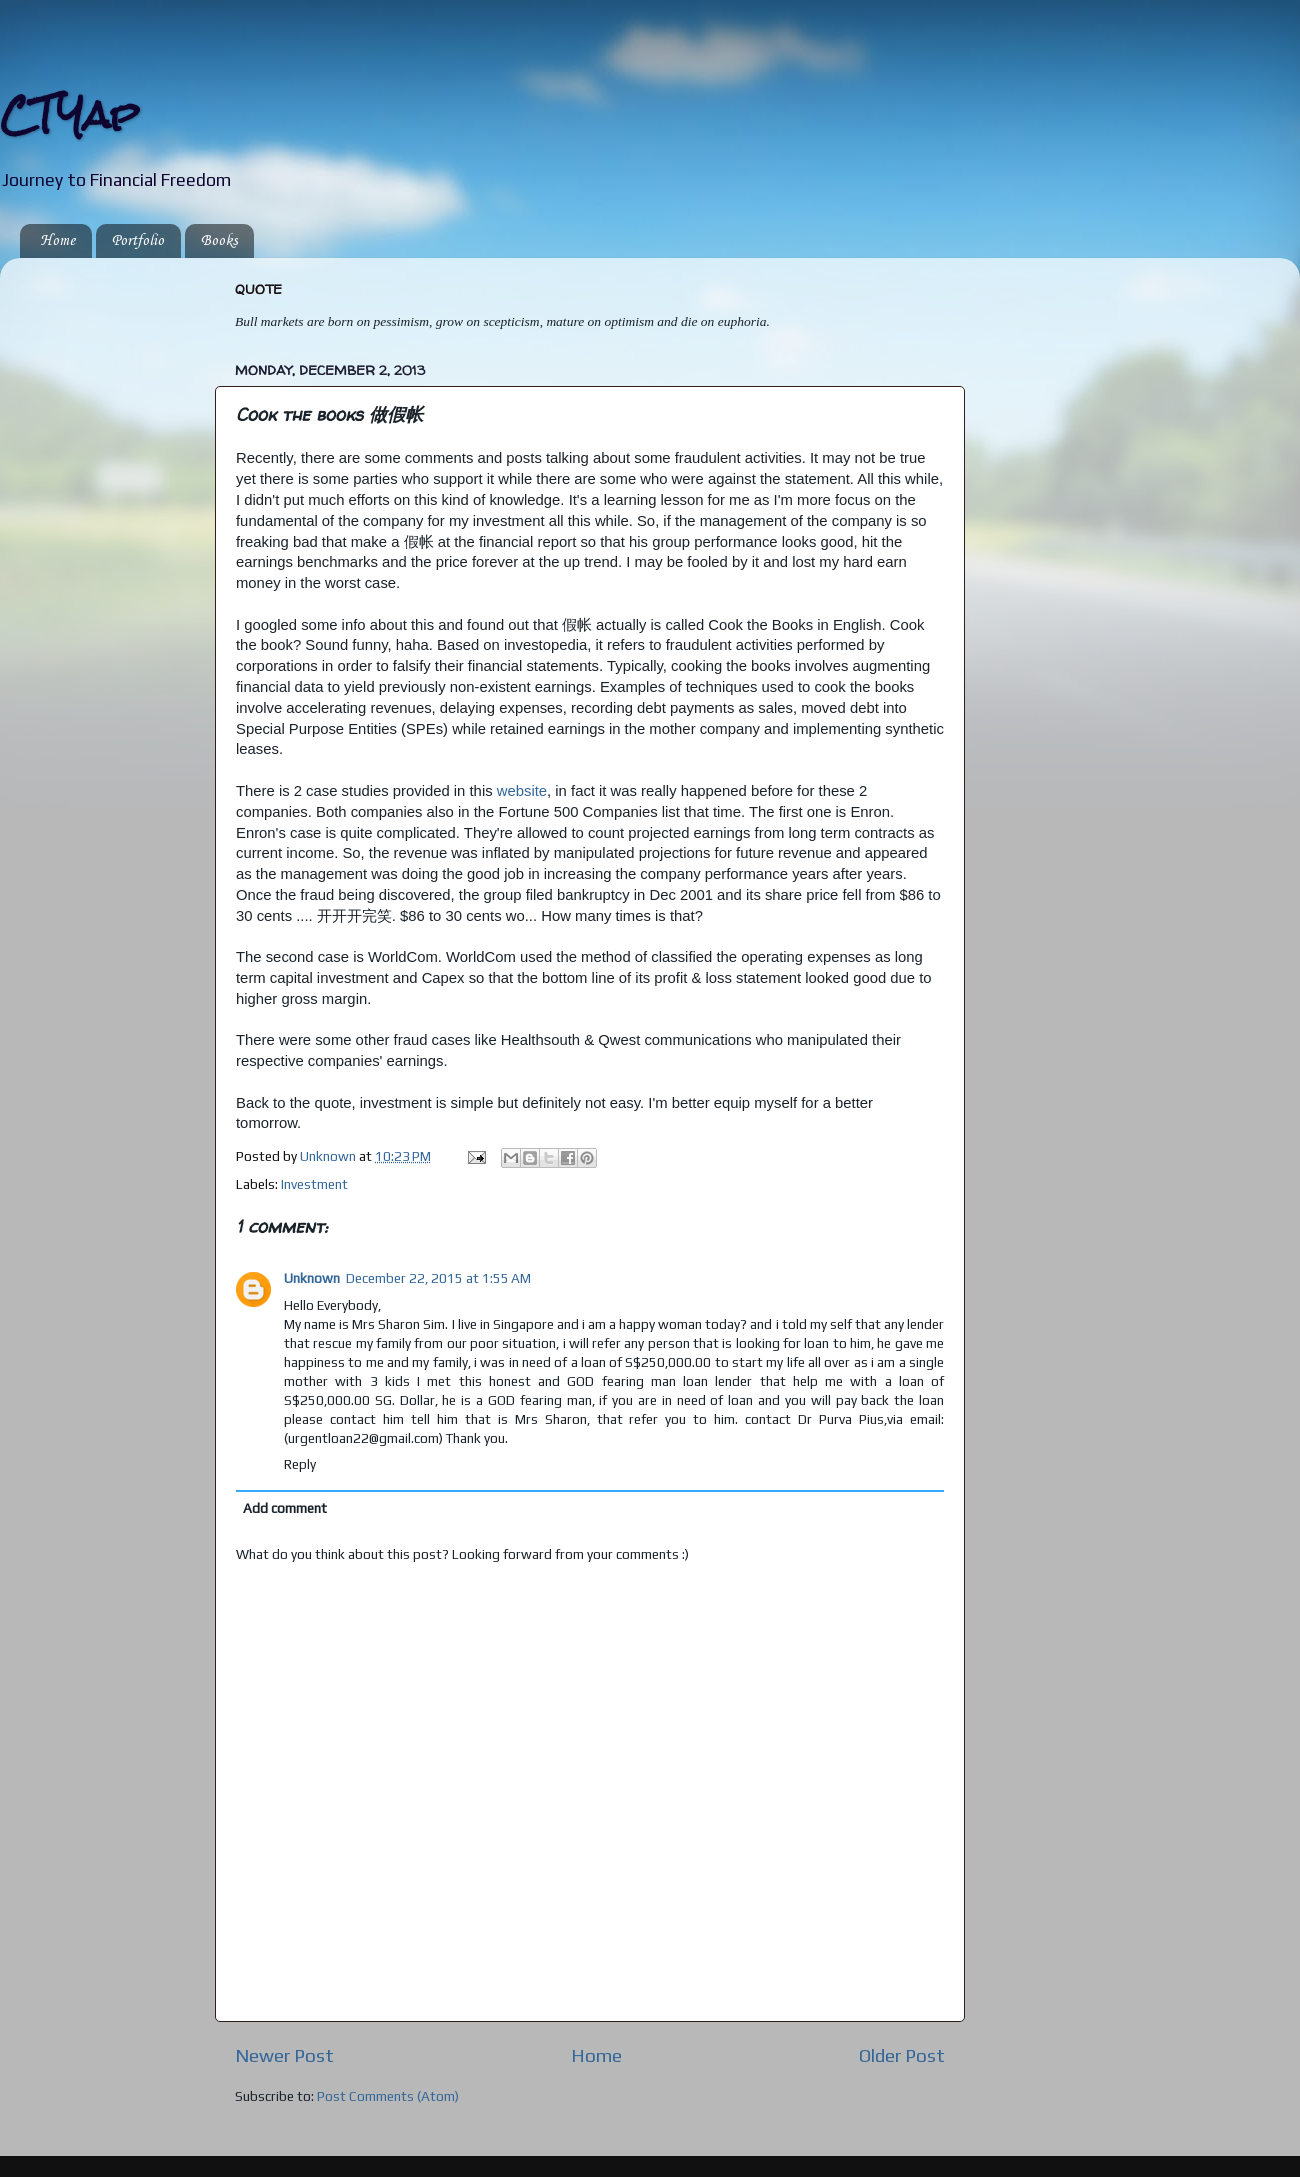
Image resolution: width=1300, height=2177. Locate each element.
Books (219, 241)
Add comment (285, 1508)
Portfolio (138, 241)
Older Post (902, 2055)
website (522, 791)
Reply (300, 1464)
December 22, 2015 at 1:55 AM (438, 1278)
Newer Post (284, 2055)
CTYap (69, 114)
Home (57, 241)
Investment (314, 1184)
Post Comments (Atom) (388, 2096)
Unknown (312, 1278)
